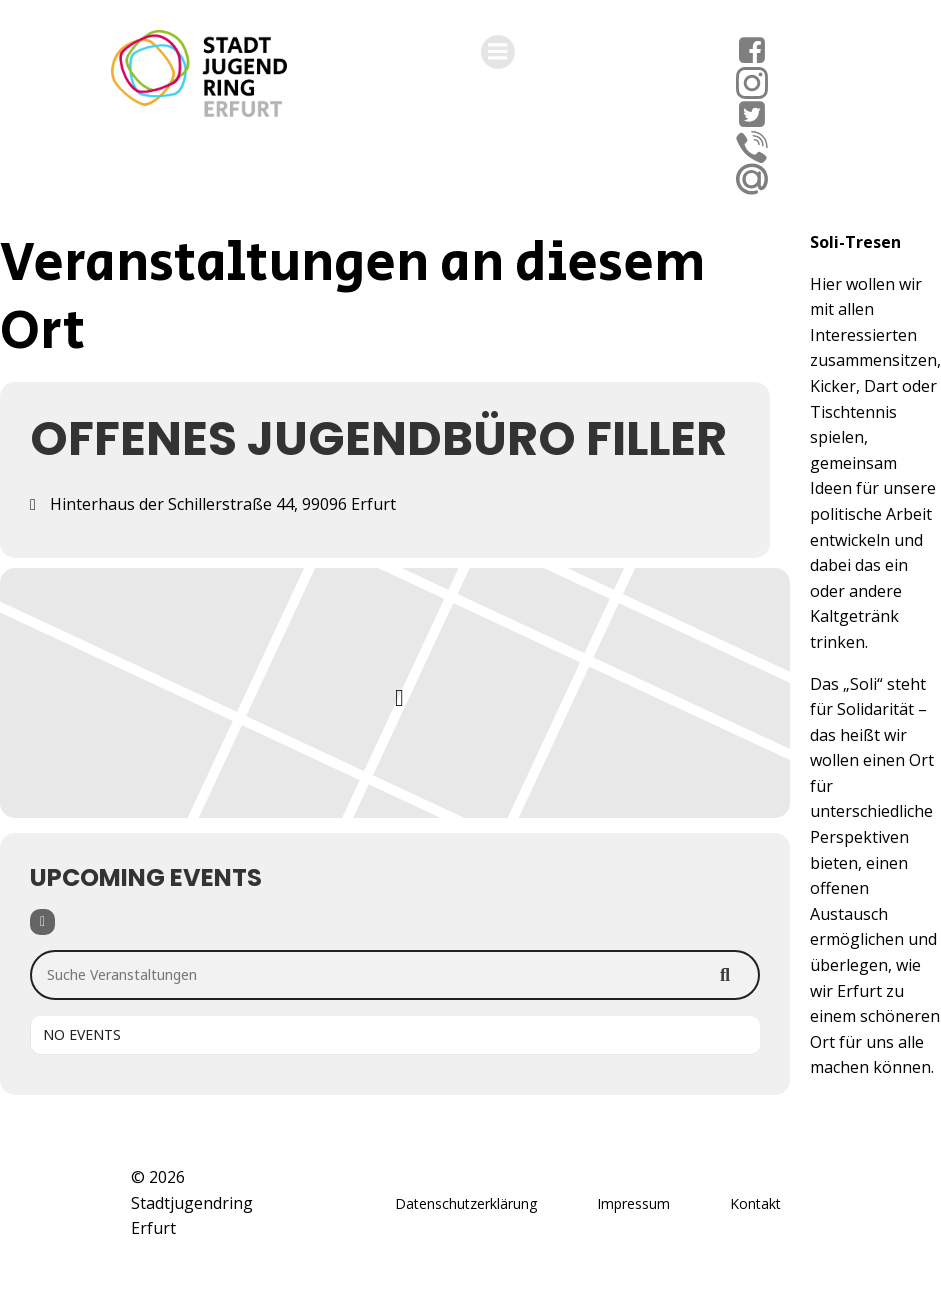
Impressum (633, 1203)
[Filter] (42, 922)
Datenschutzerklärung (466, 1203)
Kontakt (755, 1203)
